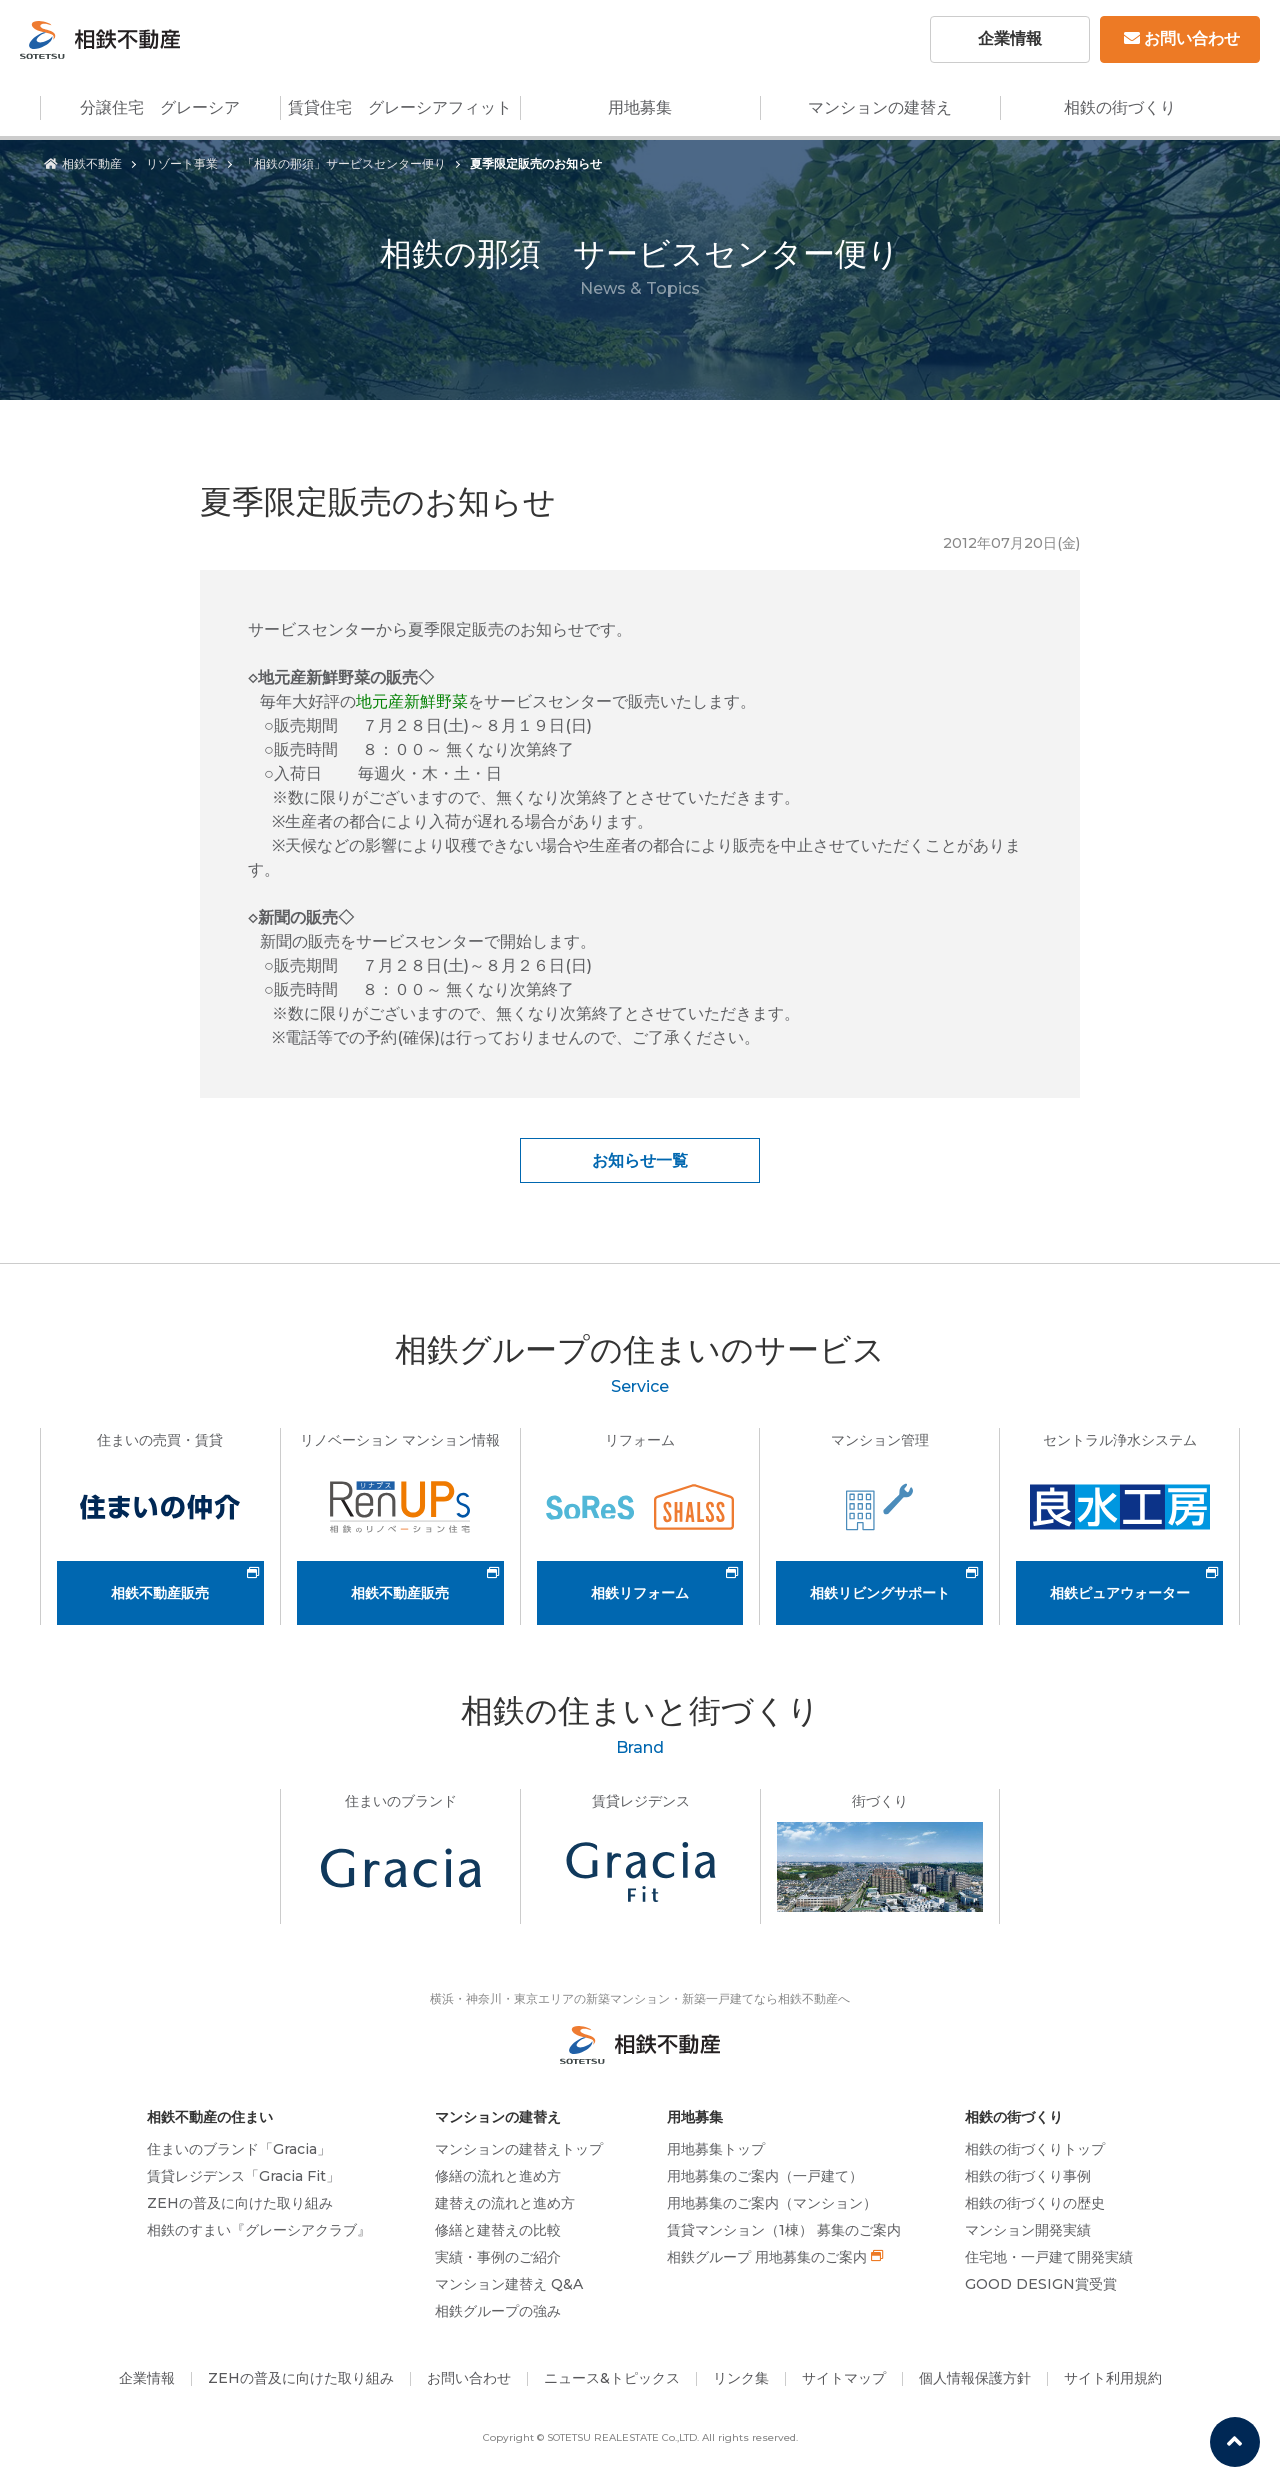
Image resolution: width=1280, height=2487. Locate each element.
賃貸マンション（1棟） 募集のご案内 (784, 2230)
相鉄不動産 (83, 163)
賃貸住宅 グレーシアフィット (400, 107)
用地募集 (640, 107)
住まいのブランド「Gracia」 (239, 2149)
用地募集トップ (716, 2149)
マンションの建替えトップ (519, 2149)
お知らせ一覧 (640, 1160)
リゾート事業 (182, 163)
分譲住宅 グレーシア (160, 107)
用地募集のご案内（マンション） (772, 2203)
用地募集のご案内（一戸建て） (765, 2176)
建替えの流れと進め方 (505, 2203)
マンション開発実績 (1028, 2230)
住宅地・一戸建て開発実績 (1049, 2257)
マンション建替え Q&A (509, 2284)
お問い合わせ (1182, 38)
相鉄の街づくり (1120, 107)
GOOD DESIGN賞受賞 (1041, 2284)
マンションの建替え (880, 107)
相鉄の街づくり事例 (1028, 2176)
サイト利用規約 (1113, 2378)
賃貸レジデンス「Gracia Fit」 (243, 2176)
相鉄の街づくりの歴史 (1035, 2203)
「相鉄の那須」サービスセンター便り (344, 163)
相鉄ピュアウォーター (1120, 1593)
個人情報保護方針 (975, 2378)
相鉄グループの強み (498, 2311)
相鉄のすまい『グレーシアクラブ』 (259, 2230)
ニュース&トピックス (612, 2378)
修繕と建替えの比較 (498, 2230)
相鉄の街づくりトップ (1035, 2149)
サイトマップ (844, 2378)
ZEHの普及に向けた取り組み (240, 2203)
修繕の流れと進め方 (498, 2176)
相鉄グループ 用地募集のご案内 (767, 2257)
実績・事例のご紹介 (498, 2257)
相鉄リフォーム (640, 1593)
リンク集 (741, 2378)
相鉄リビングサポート (880, 1593)
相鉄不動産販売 (160, 1593)
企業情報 (1010, 38)
